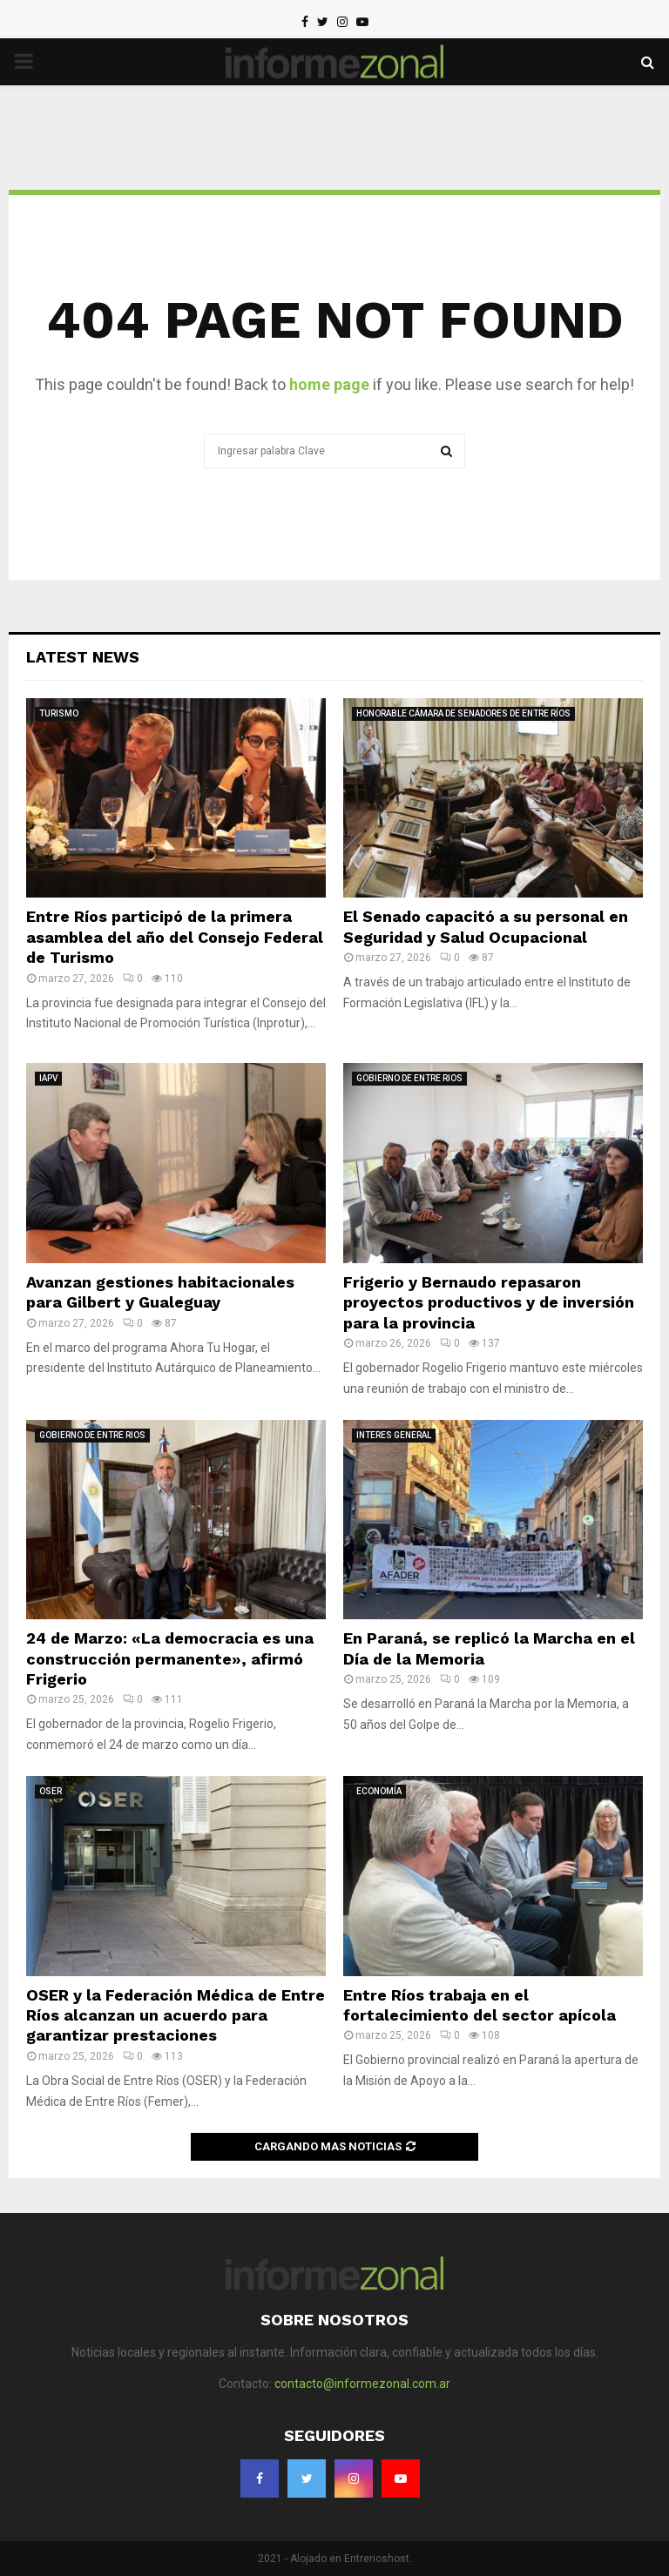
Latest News (82, 657)
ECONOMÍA (379, 1791)
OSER (50, 1791)
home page (329, 384)
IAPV (48, 1078)
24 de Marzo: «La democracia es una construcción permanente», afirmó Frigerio (170, 1658)
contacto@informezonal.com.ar (362, 2384)
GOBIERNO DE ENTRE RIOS (409, 1078)
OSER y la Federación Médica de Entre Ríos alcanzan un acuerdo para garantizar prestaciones (175, 2015)
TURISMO (58, 713)
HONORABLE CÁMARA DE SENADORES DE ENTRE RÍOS (463, 713)
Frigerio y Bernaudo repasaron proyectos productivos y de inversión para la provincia (488, 1302)
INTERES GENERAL (393, 1435)
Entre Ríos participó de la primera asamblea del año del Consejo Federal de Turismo (174, 936)
